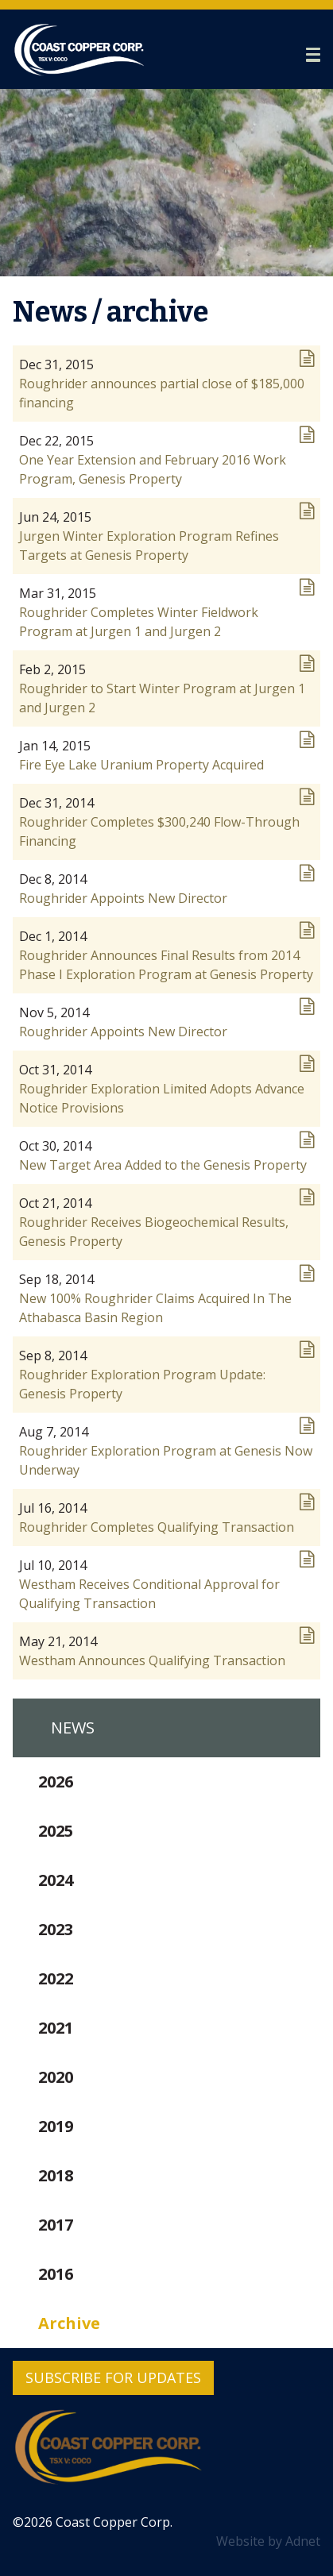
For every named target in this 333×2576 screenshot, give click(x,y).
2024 (55, 1880)
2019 (55, 2126)
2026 (55, 1781)
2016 (55, 2274)
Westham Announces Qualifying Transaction (152, 1660)
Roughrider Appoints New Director (123, 898)
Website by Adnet (268, 2541)
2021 (55, 2027)
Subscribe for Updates (113, 2377)
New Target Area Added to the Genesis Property (163, 1165)
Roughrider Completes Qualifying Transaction (156, 1527)
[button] (313, 55)
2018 (55, 2175)
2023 (55, 1929)
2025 (55, 1830)
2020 (55, 2077)
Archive (69, 2323)
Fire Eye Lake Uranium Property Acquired (141, 764)
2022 (55, 1978)
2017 (55, 2224)
